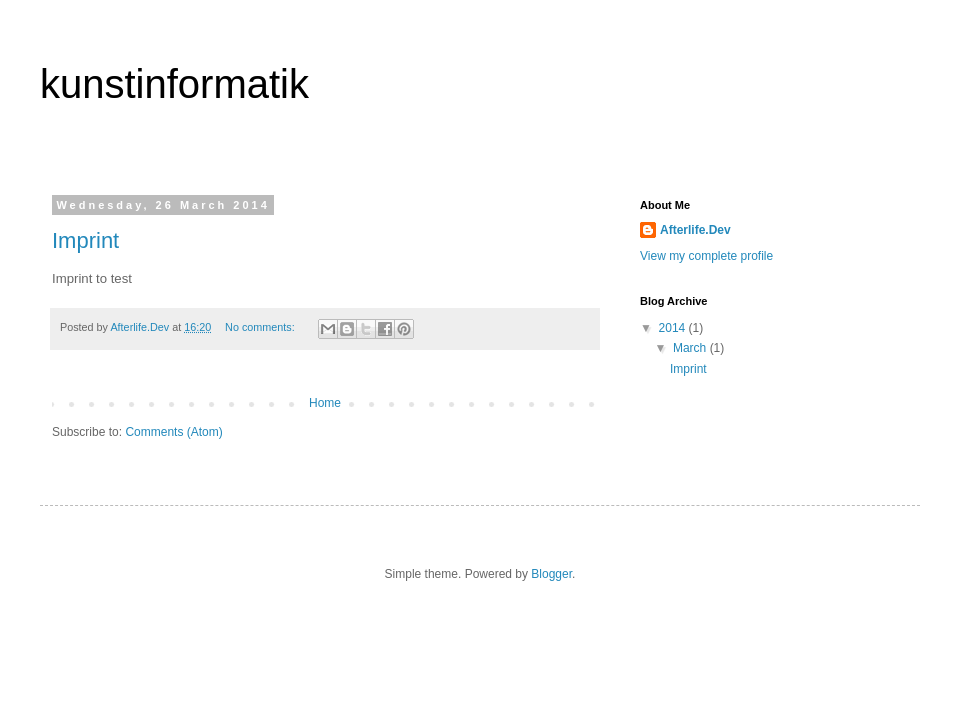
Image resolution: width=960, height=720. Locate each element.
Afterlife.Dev (695, 230)
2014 (674, 328)
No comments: (261, 327)
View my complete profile (706, 256)
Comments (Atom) (173, 432)
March (691, 348)
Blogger (551, 574)
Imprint (85, 240)
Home (325, 403)
